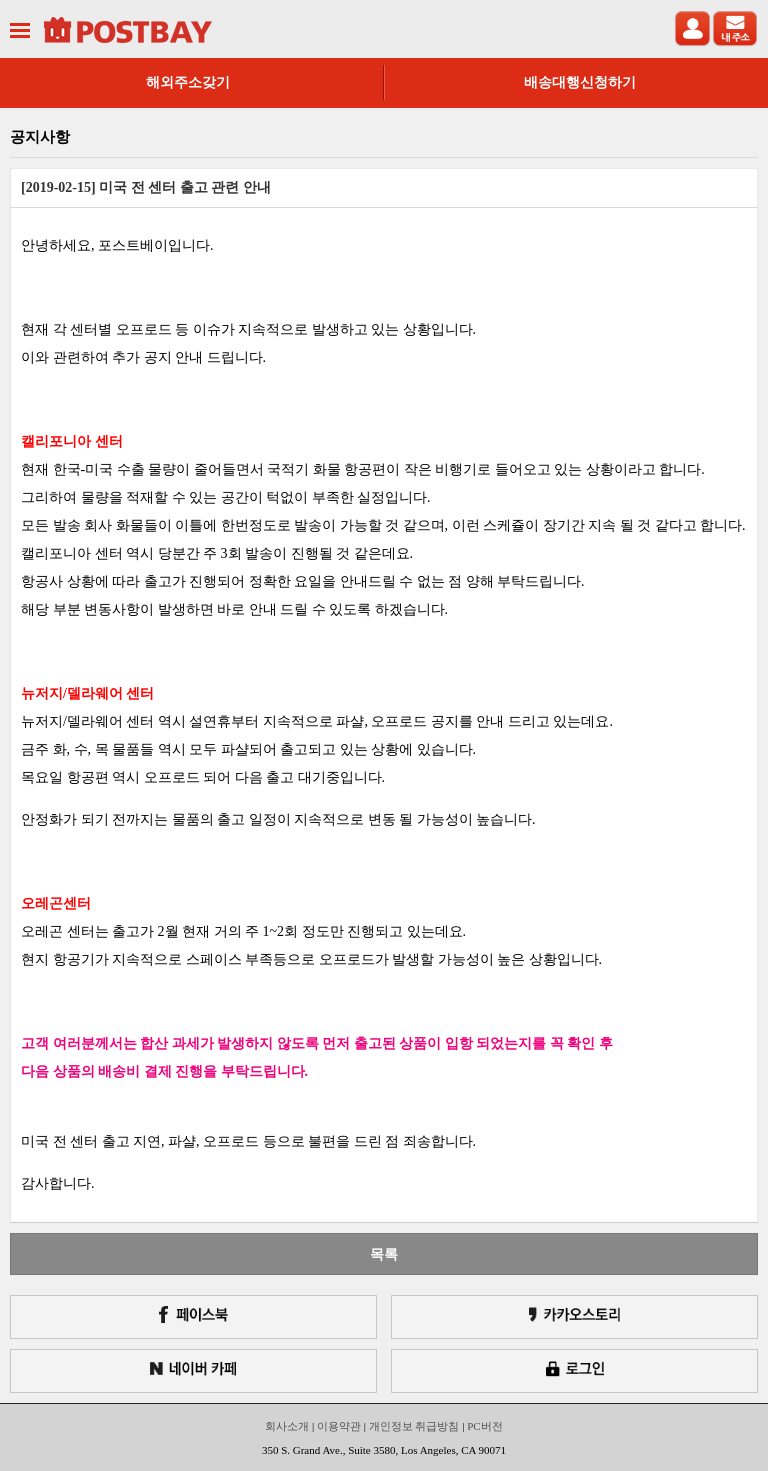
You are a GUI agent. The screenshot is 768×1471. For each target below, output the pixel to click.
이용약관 (339, 1426)
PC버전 (484, 1426)
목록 (384, 1254)
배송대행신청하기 (580, 82)
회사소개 (287, 1426)
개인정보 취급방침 (414, 1426)
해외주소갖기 (188, 82)
